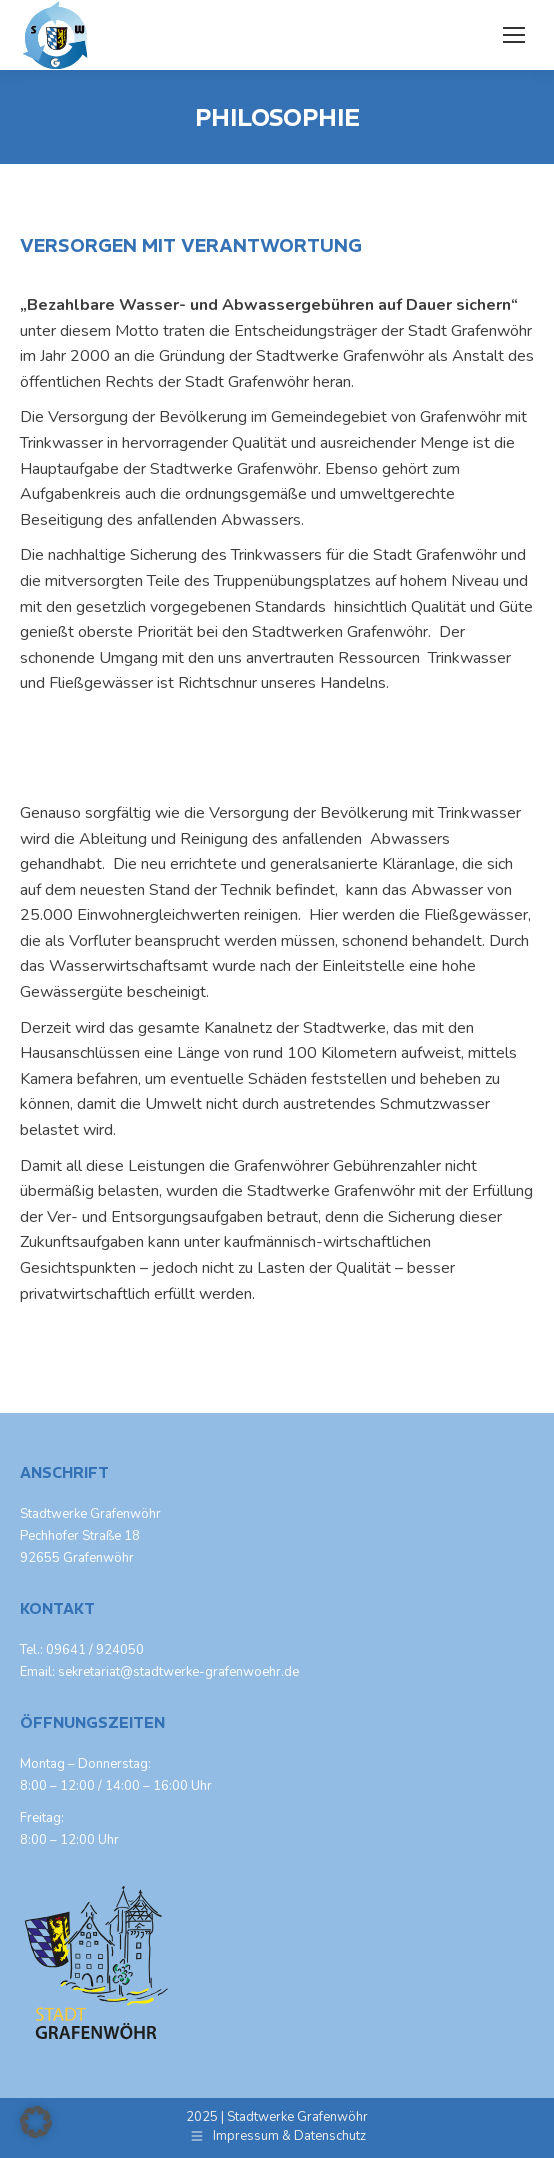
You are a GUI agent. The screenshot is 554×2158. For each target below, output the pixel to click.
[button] (36, 2122)
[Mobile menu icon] (514, 35)
